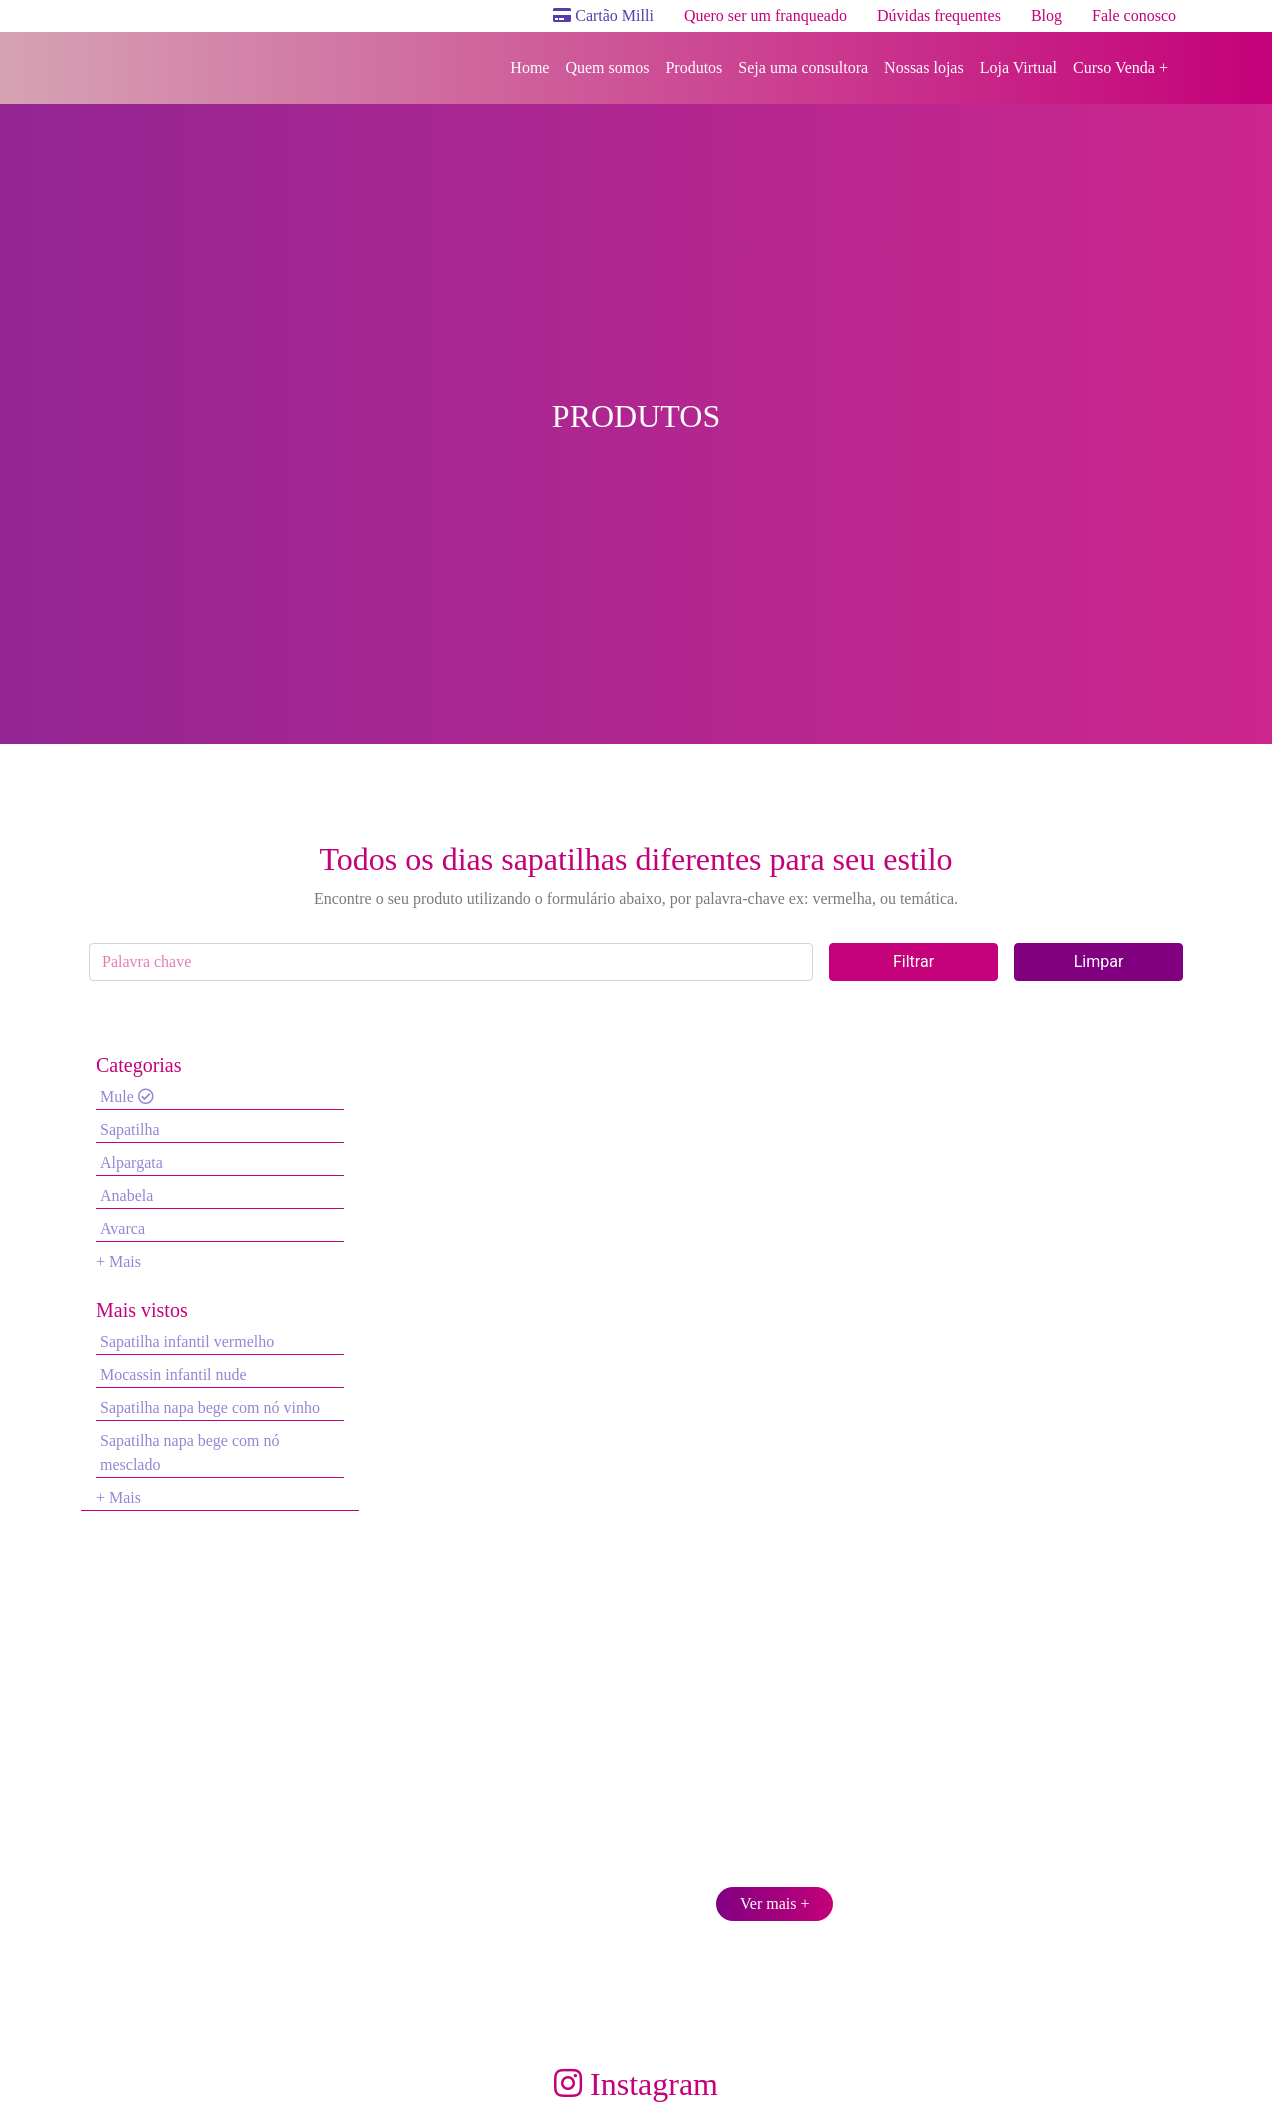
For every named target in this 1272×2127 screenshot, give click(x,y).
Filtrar (913, 961)
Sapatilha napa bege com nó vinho (210, 1407)
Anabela (126, 1195)
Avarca (122, 1228)
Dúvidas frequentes (939, 15)
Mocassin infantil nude (173, 1374)
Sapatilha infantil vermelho (187, 1341)
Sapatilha (130, 1129)
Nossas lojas (924, 67)
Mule (127, 1096)
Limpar (1099, 961)
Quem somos (607, 67)
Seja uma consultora (803, 67)
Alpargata (131, 1162)
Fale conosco (1134, 15)
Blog (1046, 15)
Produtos (693, 67)
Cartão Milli (603, 15)
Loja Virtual (1018, 67)
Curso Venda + (1120, 67)
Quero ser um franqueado (765, 15)
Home (529, 67)
